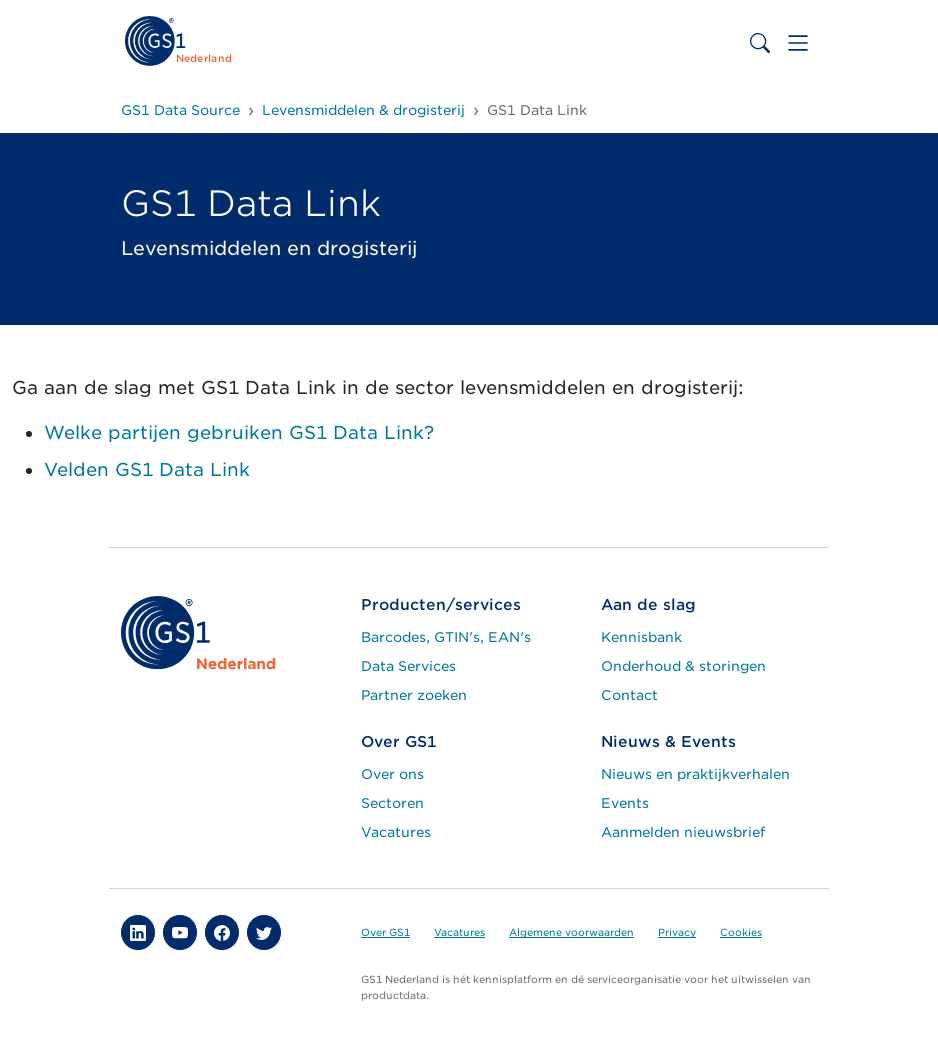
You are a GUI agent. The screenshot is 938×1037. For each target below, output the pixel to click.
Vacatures (396, 832)
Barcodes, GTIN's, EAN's (446, 637)
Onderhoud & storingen (683, 666)
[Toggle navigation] (798, 43)
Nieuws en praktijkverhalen (695, 774)
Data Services (408, 666)
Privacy (677, 932)
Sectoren (392, 803)
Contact (629, 695)
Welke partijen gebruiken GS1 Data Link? (239, 432)
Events (625, 803)
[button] (138, 932)
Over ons (392, 774)
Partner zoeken (414, 695)
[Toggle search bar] (760, 43)
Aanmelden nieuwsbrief (683, 832)
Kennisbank (641, 637)
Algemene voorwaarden (571, 932)
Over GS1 (385, 932)
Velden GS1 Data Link (147, 469)
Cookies (741, 932)
